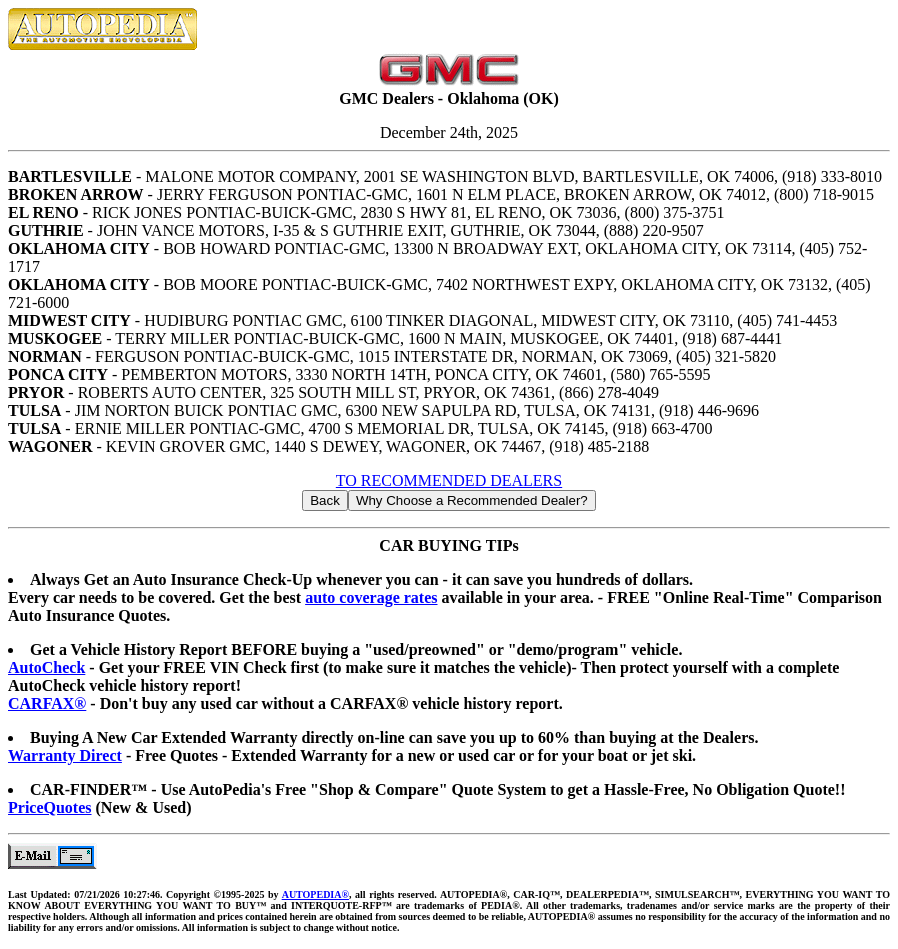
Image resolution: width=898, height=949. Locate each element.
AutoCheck (46, 667)
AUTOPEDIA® (315, 894)
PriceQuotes (50, 807)
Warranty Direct (65, 755)
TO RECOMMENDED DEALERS (449, 480)
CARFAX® (47, 703)
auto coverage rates (371, 597)
